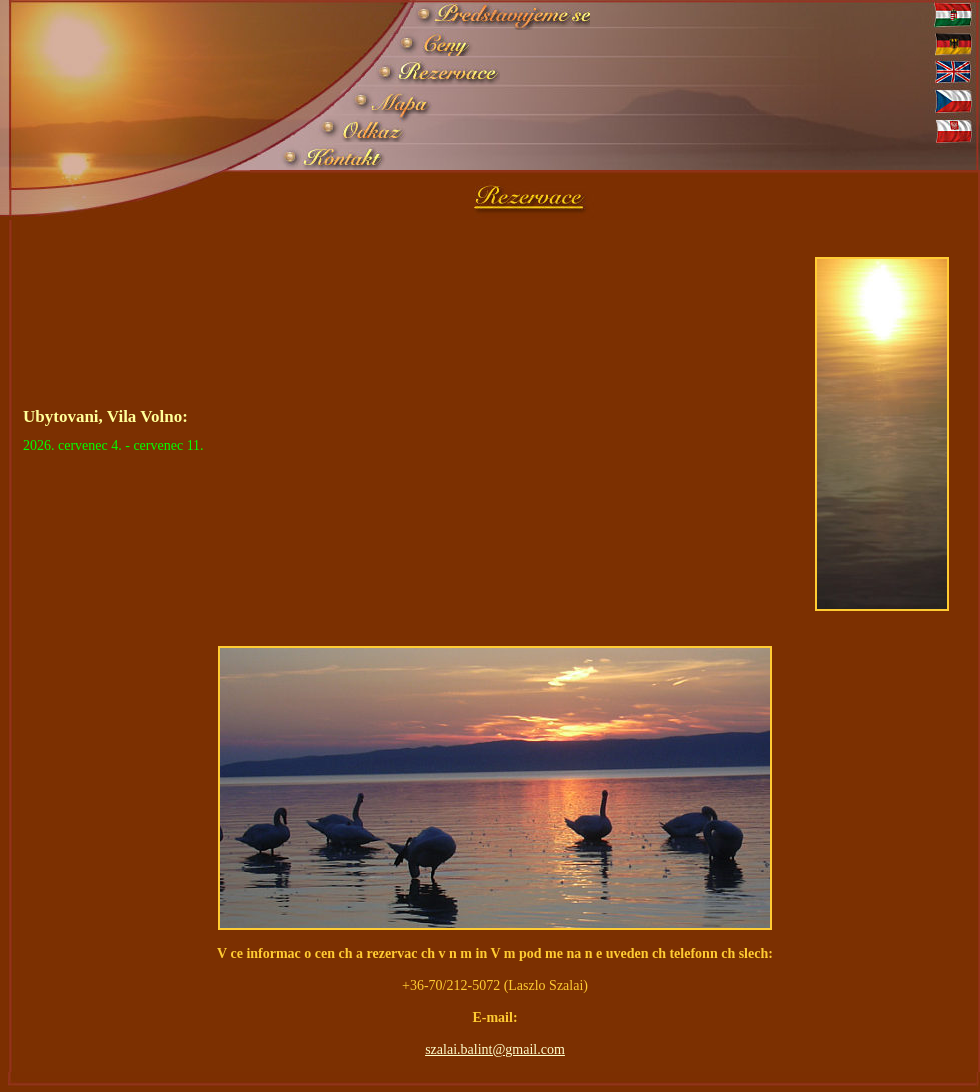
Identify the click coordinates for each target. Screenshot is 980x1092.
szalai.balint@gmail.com (495, 1049)
